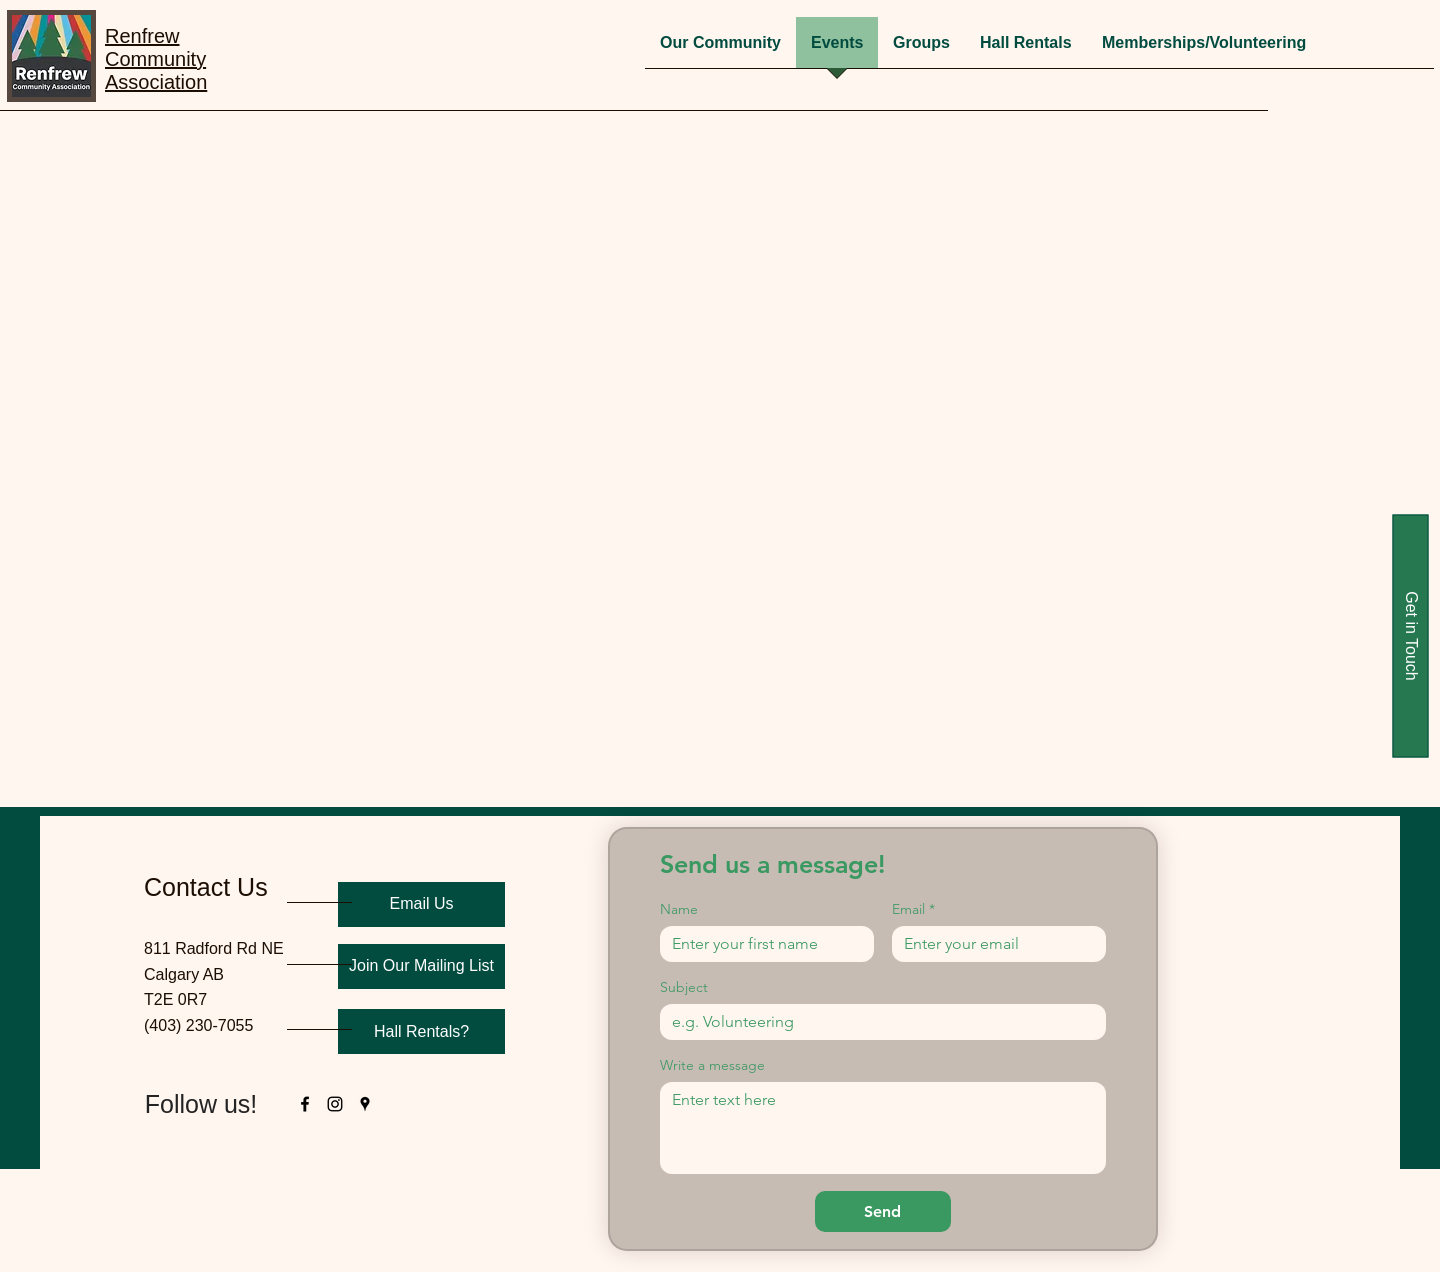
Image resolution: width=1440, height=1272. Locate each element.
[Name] (761, 944)
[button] (921, 49)
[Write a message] (883, 1128)
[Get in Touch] (1410, 636)
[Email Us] (421, 904)
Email (913, 909)
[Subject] (877, 1022)
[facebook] (305, 1104)
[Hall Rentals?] (421, 1031)
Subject (684, 987)
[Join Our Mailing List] (421, 966)
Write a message (712, 1065)
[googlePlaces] (365, 1104)
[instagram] (335, 1104)
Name (679, 909)
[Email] (993, 944)
